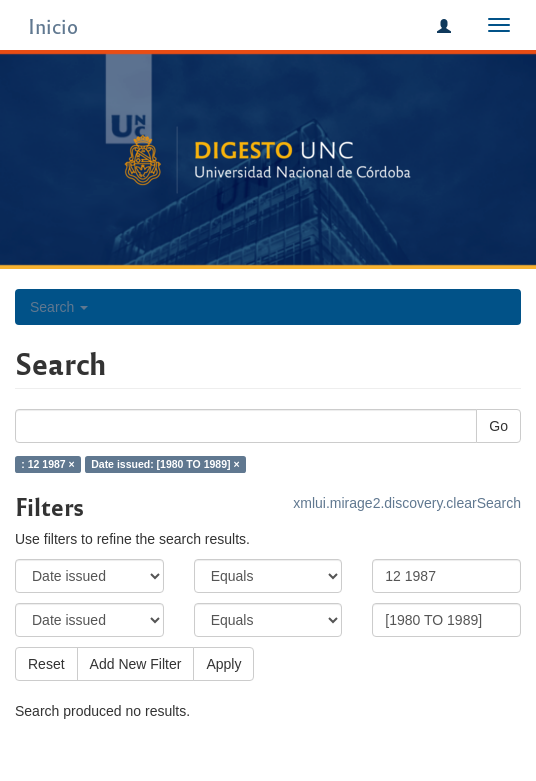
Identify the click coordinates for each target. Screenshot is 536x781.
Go (498, 426)
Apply (223, 664)
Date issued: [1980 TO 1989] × (165, 464)
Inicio (53, 25)
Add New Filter (136, 664)
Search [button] (59, 307)
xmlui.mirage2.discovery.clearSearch (407, 503)
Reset (46, 664)
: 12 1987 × (47, 464)
